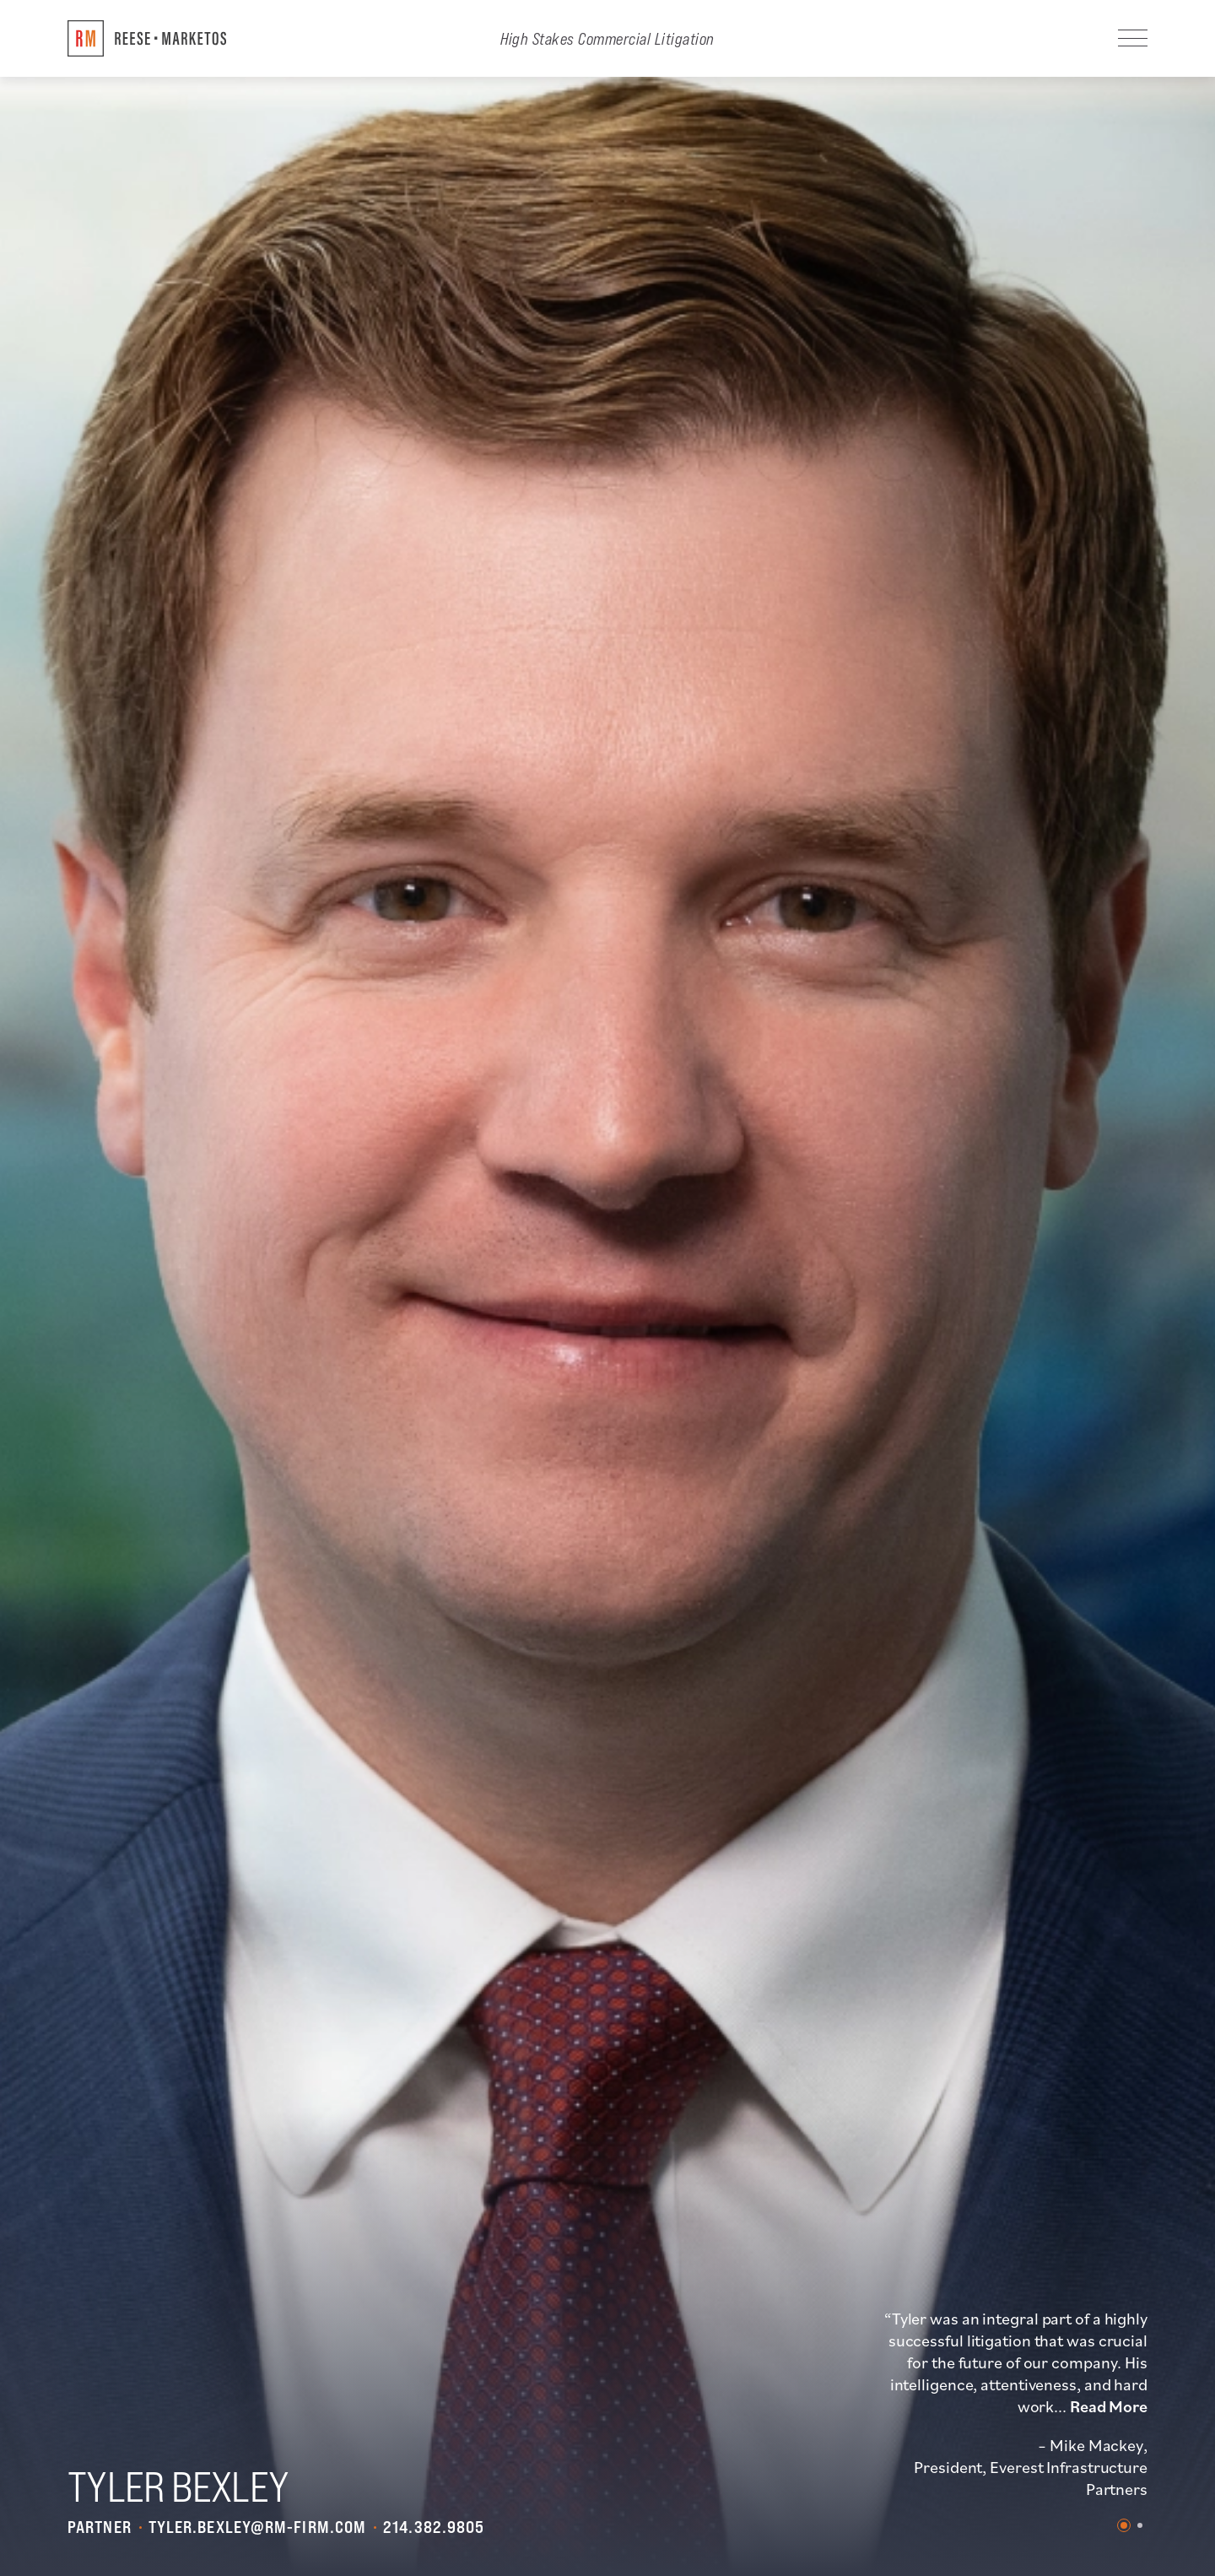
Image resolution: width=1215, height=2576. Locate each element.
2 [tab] (1139, 2525)
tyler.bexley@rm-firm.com (257, 2527)
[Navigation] (1133, 38)
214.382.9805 (433, 2527)
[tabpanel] (1015, 2404)
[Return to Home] (147, 38)
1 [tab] (1123, 2525)
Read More (1109, 2406)
